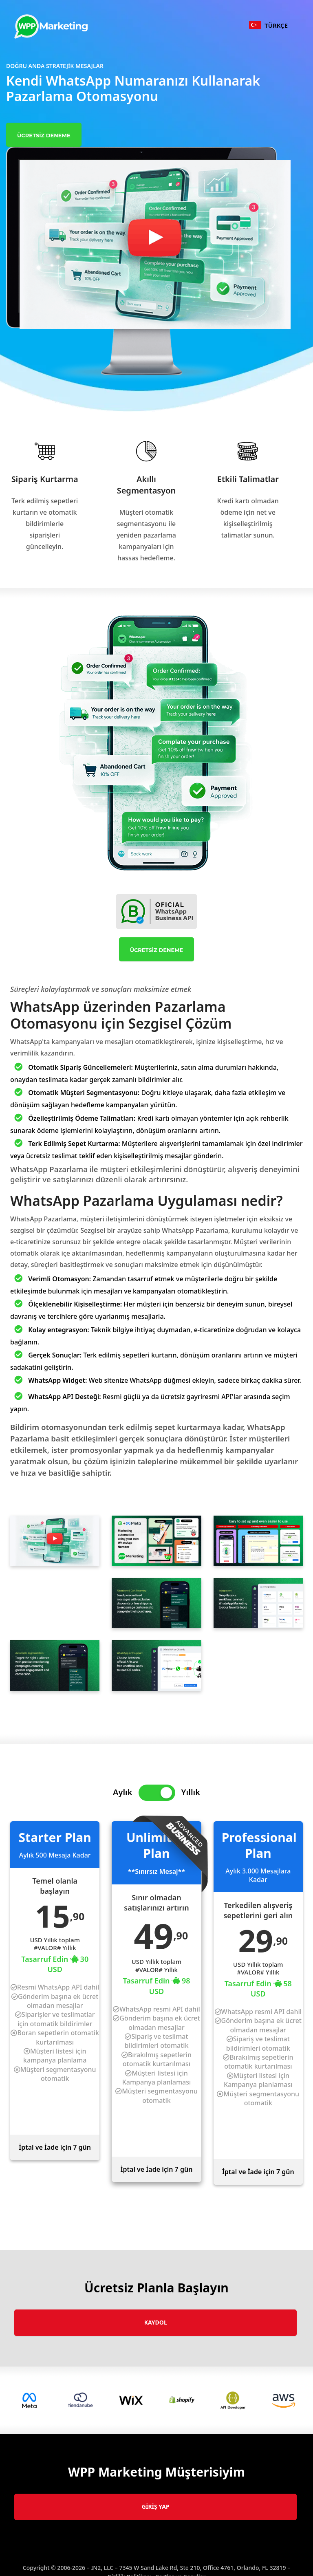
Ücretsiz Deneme (44, 135)
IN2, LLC (102, 2568)
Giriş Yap (156, 2506)
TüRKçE (268, 25)
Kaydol (156, 2322)
